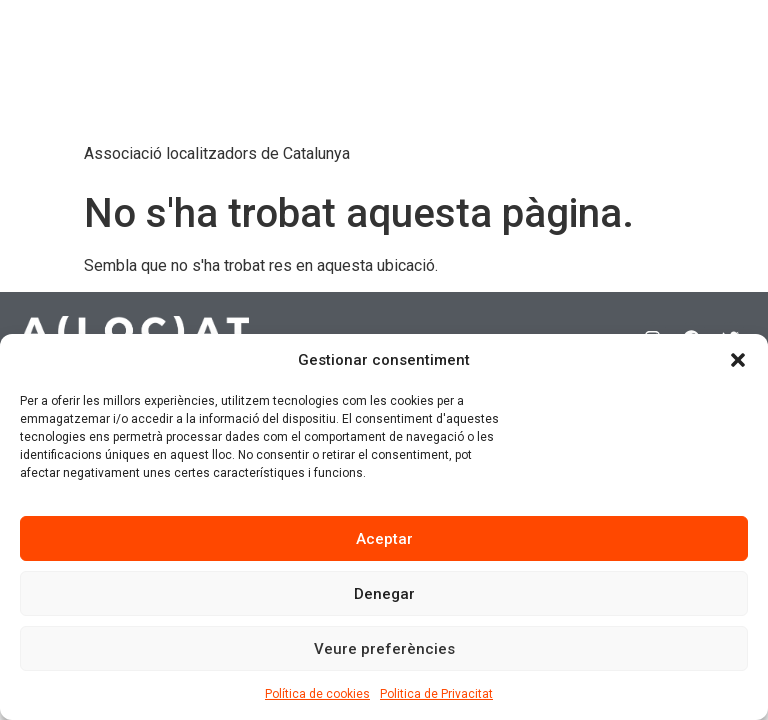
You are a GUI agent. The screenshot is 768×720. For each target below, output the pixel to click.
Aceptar (384, 539)
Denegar (384, 594)
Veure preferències (384, 649)
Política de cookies (317, 694)
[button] (738, 360)
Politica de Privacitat (436, 694)
